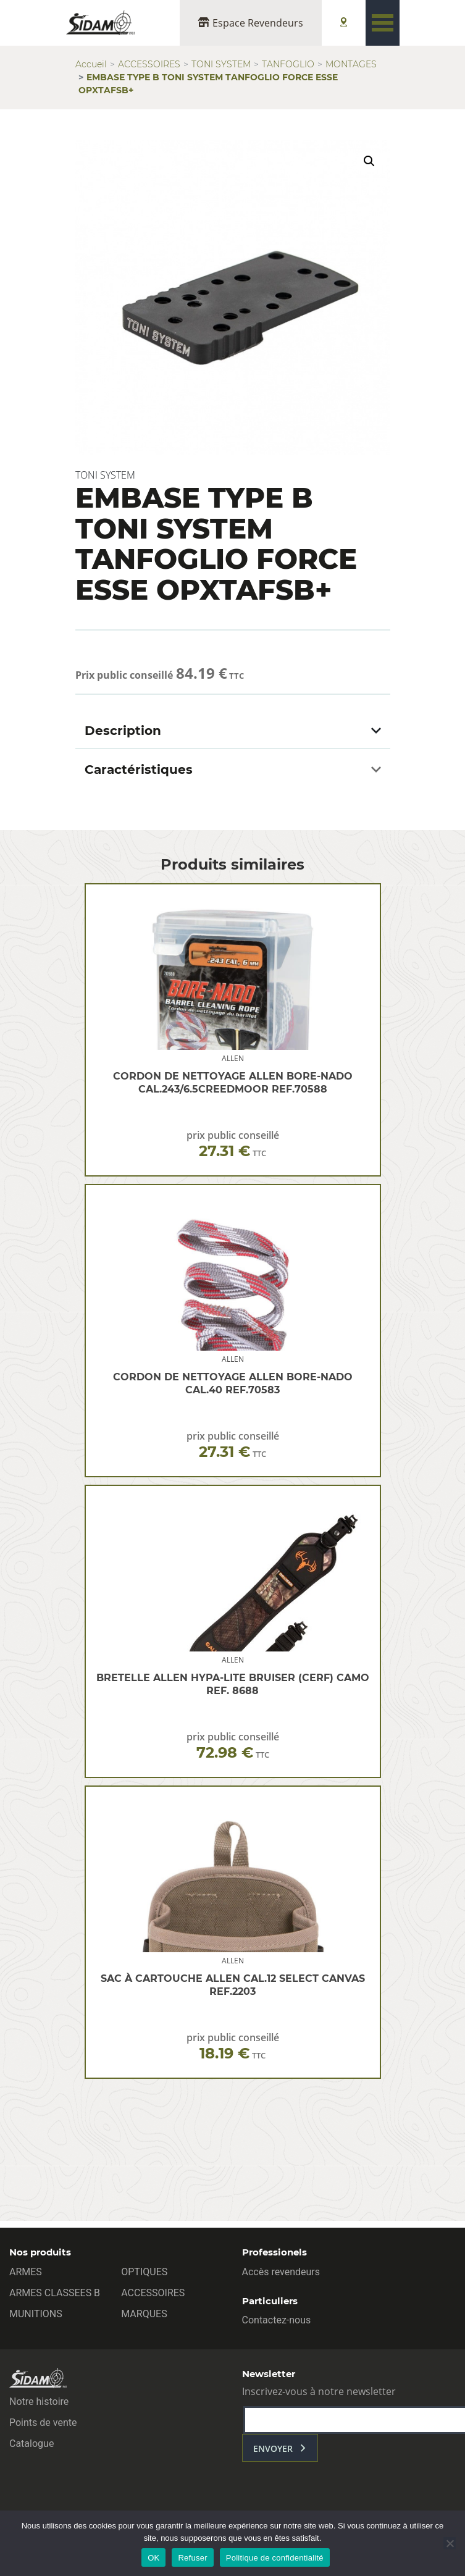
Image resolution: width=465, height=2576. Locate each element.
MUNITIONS (35, 2314)
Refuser (192, 2557)
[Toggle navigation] (383, 23)
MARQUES (144, 2314)
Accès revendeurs (281, 2272)
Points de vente (43, 2422)
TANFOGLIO (288, 64)
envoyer (273, 2448)
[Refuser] (449, 2543)
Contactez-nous (276, 2320)
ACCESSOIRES (149, 64)
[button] (369, 161)
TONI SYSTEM (221, 64)
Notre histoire (39, 2401)
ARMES (25, 2272)
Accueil (91, 64)
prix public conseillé (232, 1144)
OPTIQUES (144, 2272)
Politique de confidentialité (275, 2557)
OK (153, 2557)
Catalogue (31, 2443)
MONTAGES (351, 64)
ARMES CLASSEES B (54, 2293)
